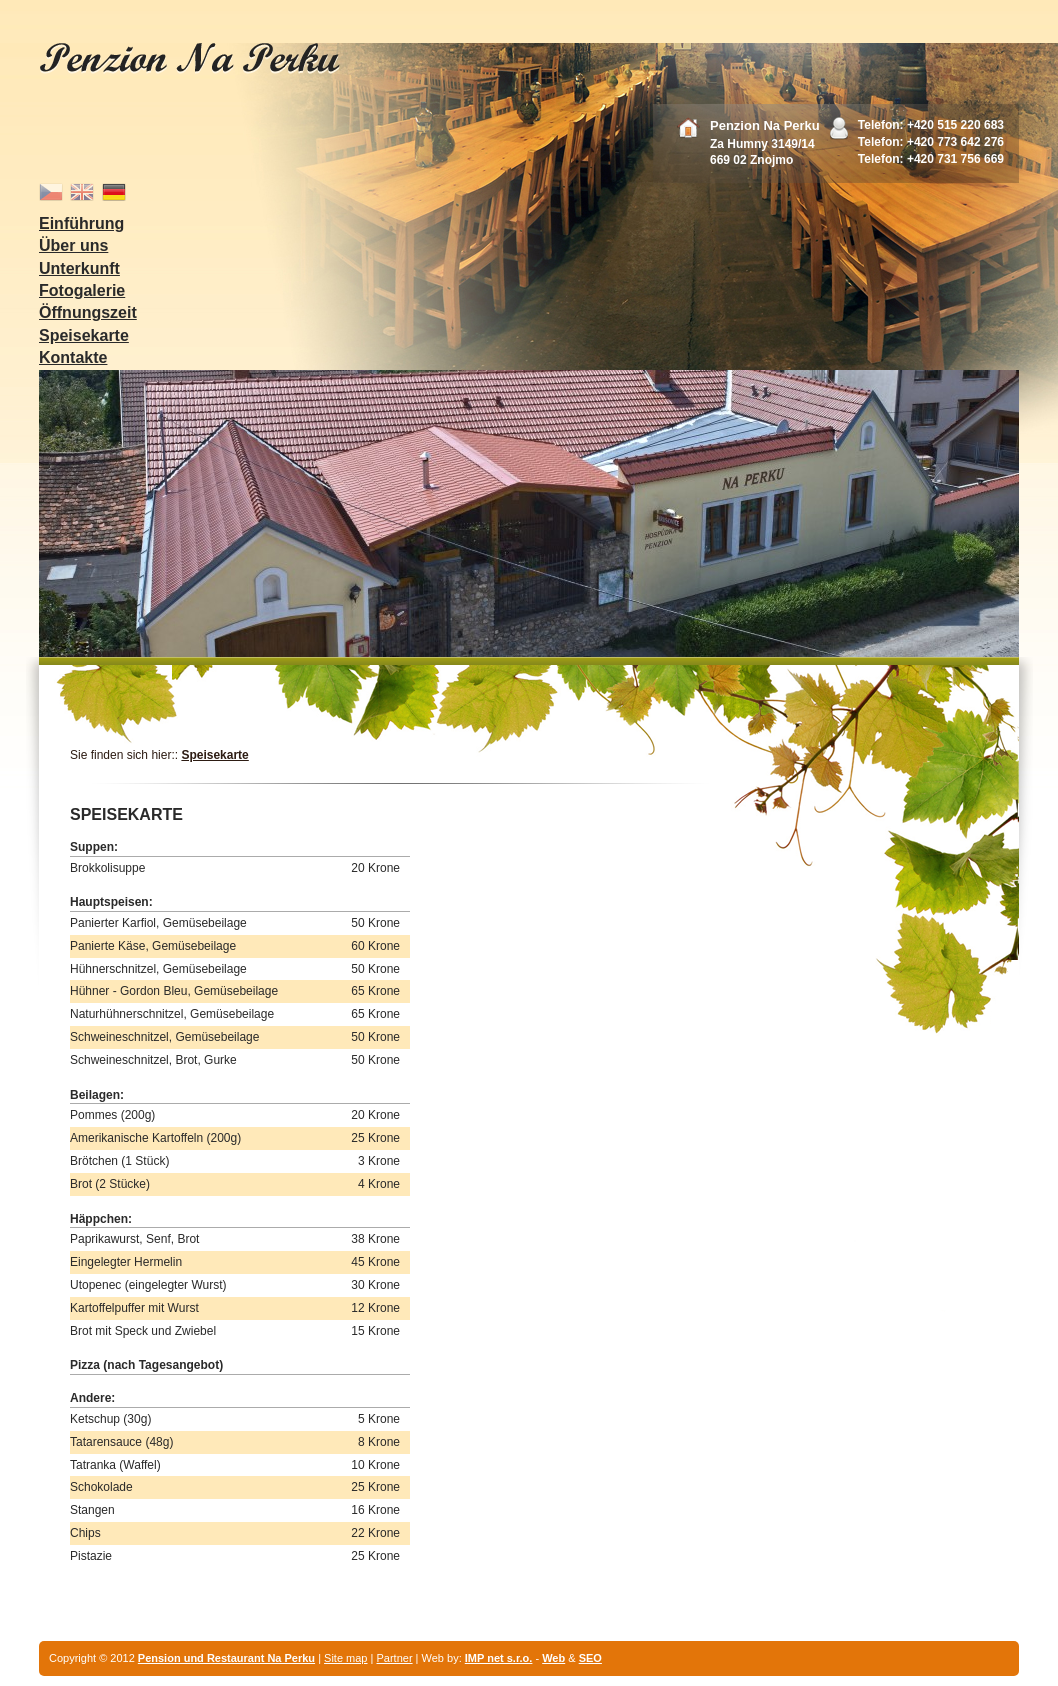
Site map (345, 1658)
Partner (394, 1658)
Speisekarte (214, 755)
